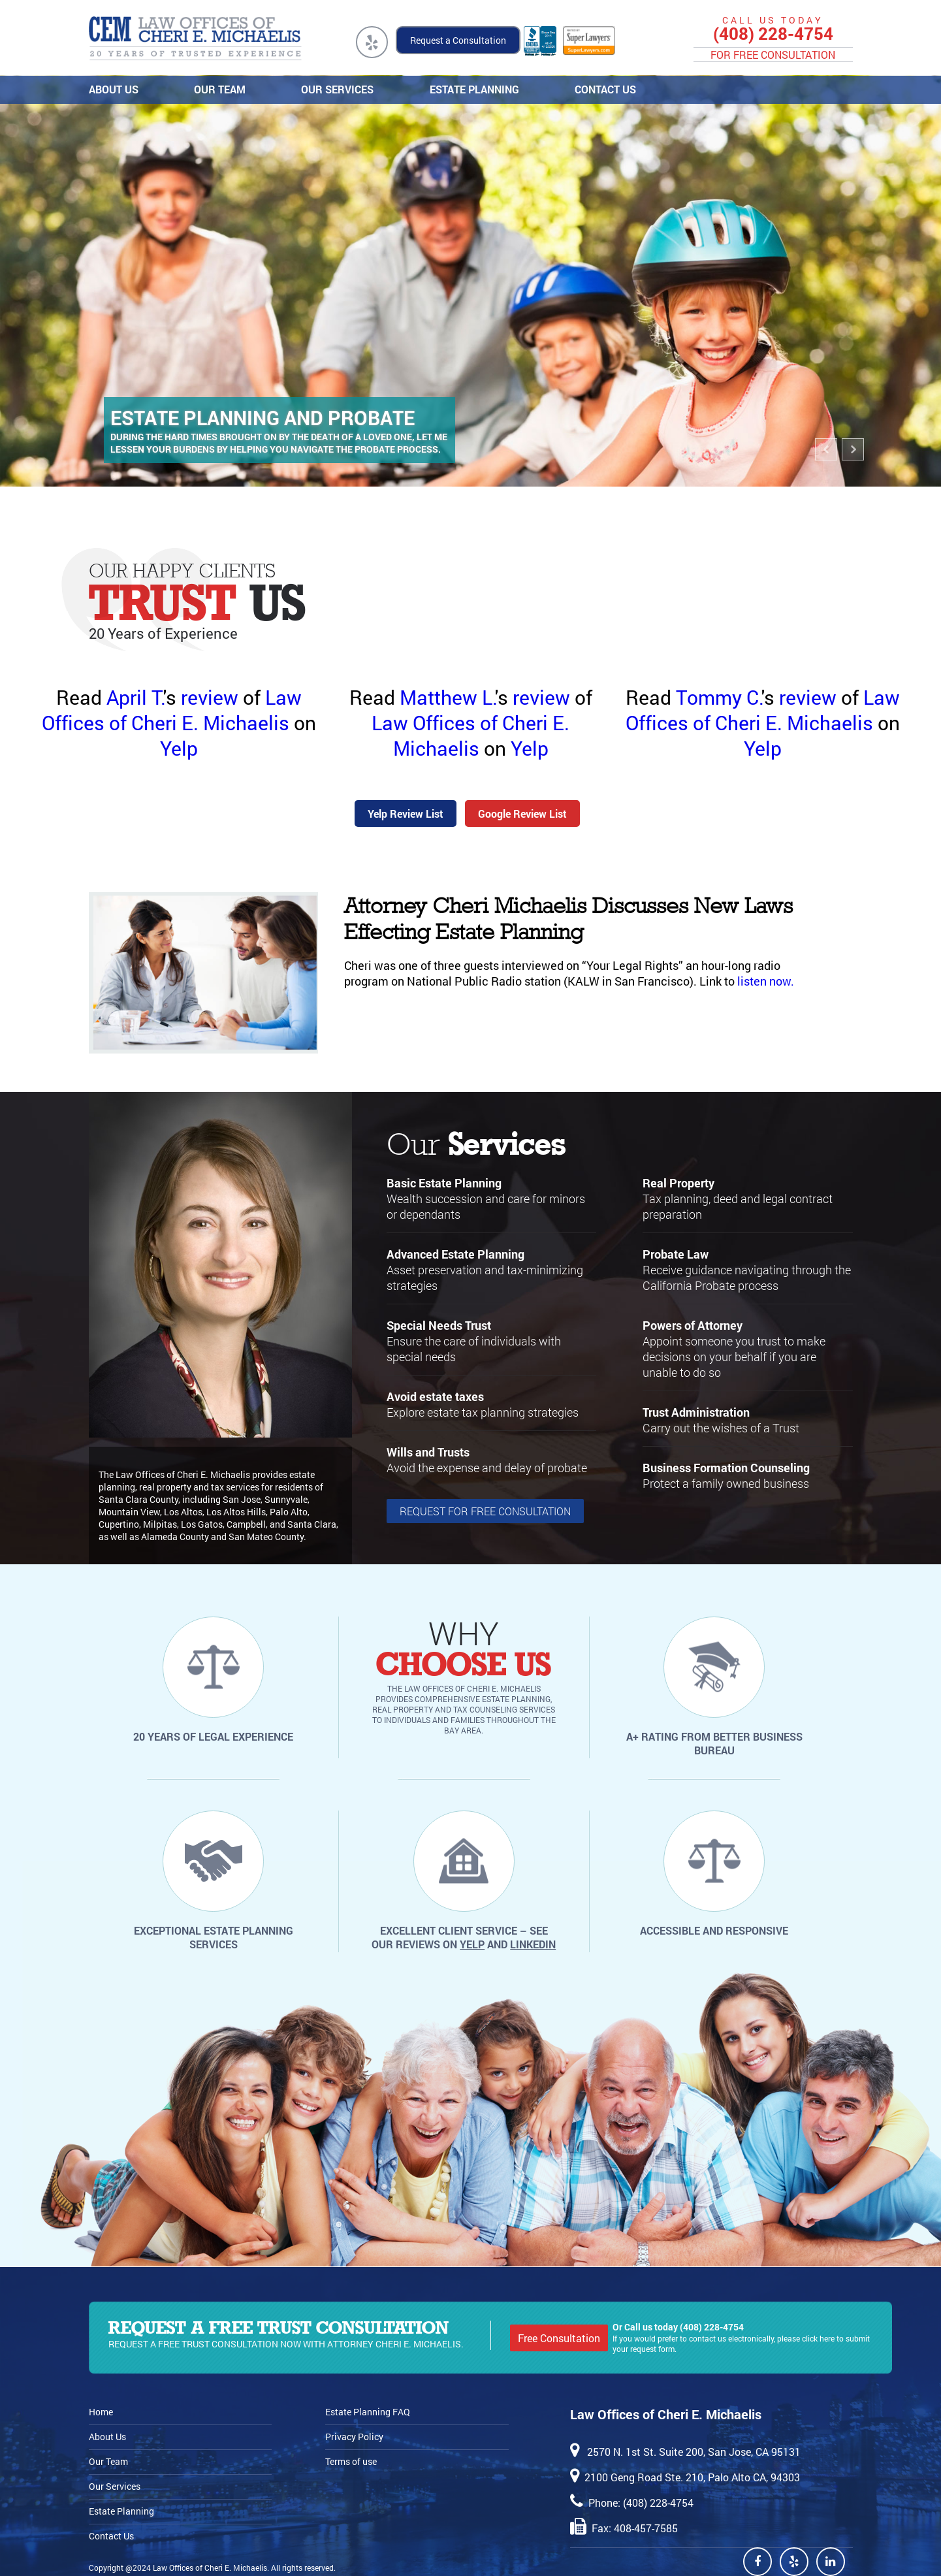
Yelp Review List (405, 813)
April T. (134, 697)
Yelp (179, 748)
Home (101, 2412)
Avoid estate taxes (435, 1396)
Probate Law (676, 1254)
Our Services (335, 89)
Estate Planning (472, 89)
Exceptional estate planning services (213, 1937)
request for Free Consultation (485, 1511)
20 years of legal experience (213, 1736)
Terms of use (351, 2461)
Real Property (678, 1183)
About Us (112, 89)
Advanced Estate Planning (455, 1254)
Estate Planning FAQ (367, 2412)
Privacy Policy (354, 2436)
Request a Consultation (458, 40)
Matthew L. (447, 697)
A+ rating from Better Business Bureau (714, 1743)
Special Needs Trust (439, 1325)
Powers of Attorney (692, 1325)
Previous (827, 458)
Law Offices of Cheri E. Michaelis (172, 709)
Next (854, 458)
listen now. (765, 981)
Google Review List (522, 813)
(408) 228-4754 (773, 33)
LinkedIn (533, 1944)
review (209, 697)
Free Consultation (559, 2338)
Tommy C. (718, 697)
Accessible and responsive (714, 1930)
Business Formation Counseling (726, 1467)
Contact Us (603, 89)
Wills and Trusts (428, 1452)
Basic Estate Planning (444, 1183)
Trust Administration (696, 1412)
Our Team (218, 89)
